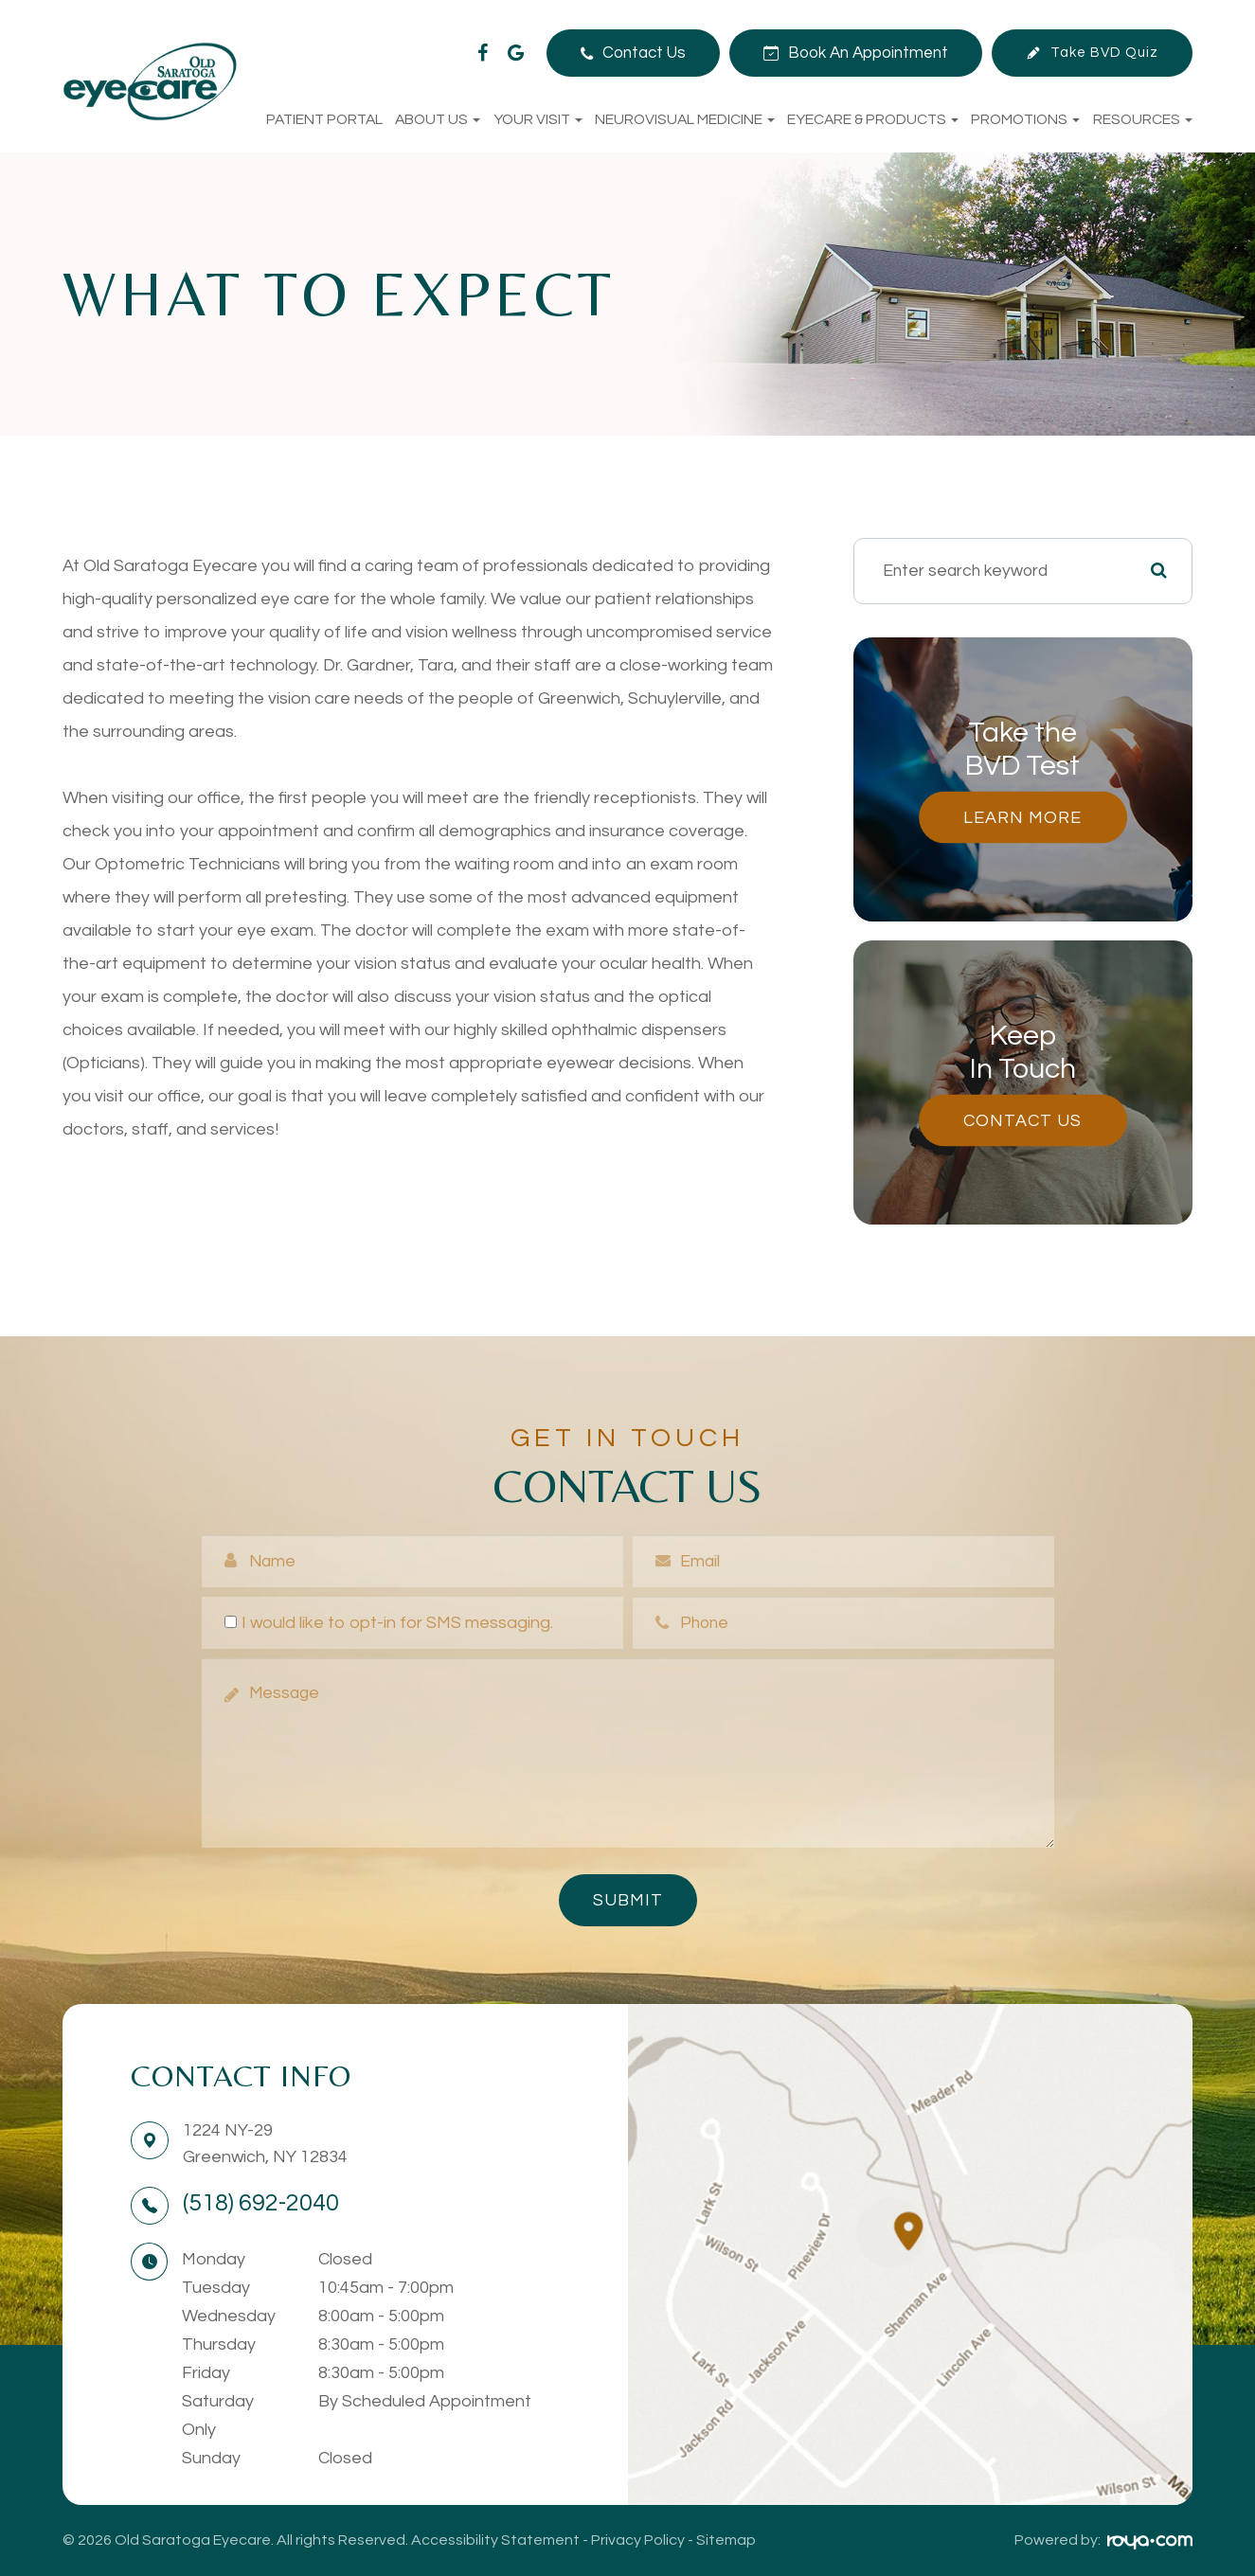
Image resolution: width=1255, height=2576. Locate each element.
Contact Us (644, 53)
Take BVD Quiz (1104, 52)
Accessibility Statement (495, 2540)
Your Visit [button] (538, 119)
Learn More (1022, 817)
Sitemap (726, 2540)
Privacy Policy (638, 2540)
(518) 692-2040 (261, 2203)
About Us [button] (437, 119)
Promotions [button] (1025, 119)
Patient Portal (324, 119)
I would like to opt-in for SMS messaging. (388, 1623)
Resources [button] (1142, 119)
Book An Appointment (868, 53)
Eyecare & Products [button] (873, 119)
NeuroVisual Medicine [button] (685, 119)
